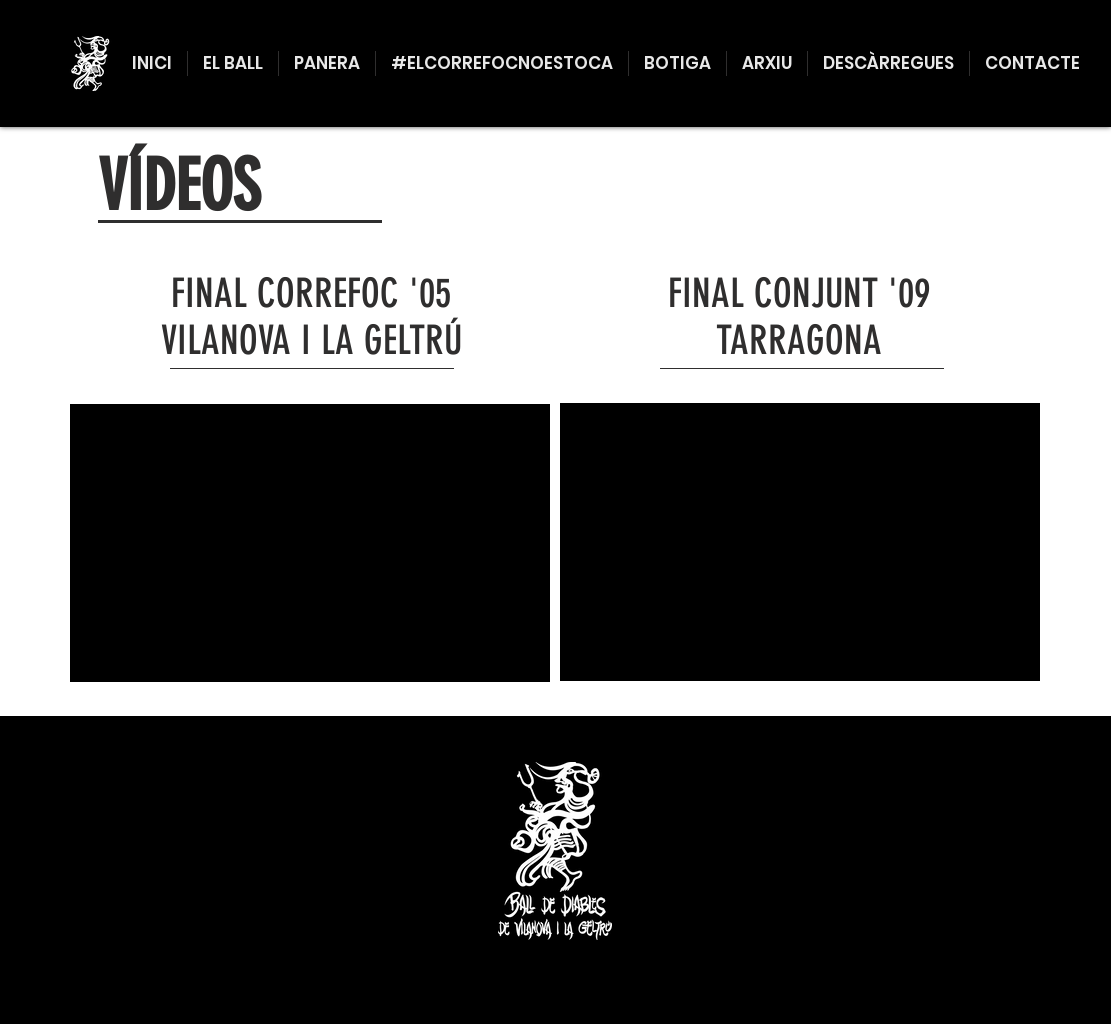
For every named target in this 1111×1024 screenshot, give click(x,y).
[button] (233, 63)
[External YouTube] (310, 543)
